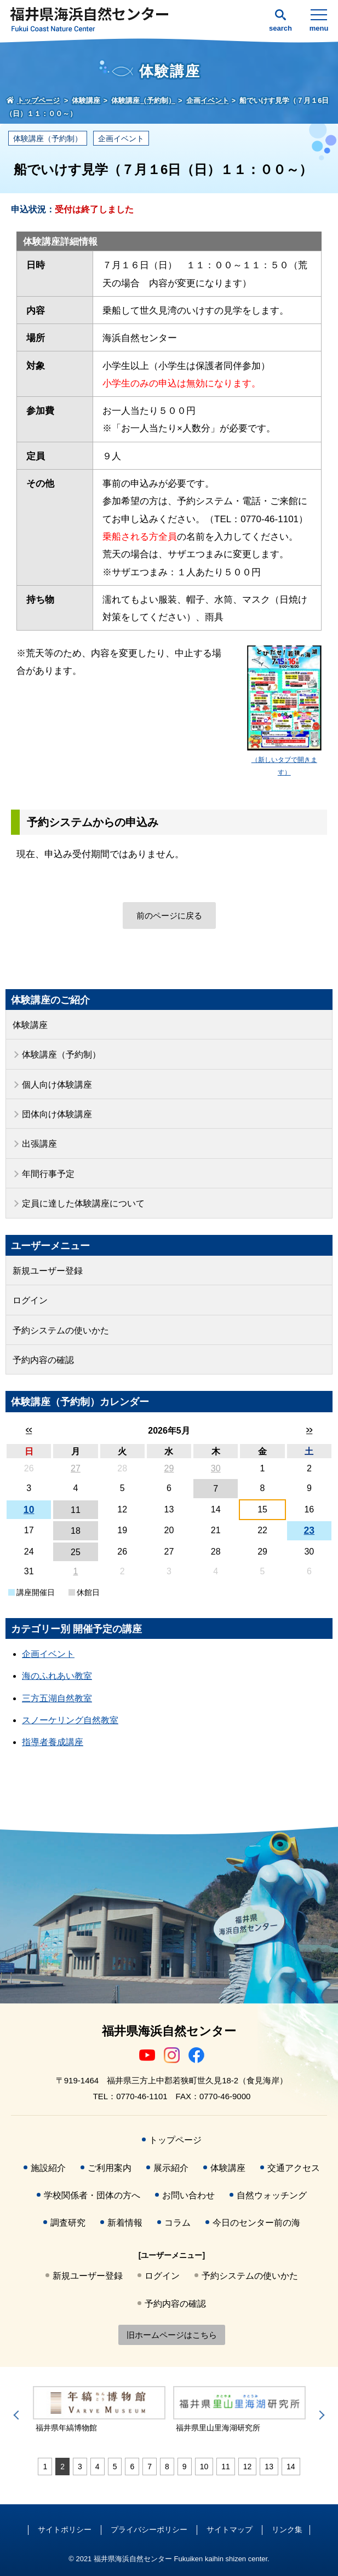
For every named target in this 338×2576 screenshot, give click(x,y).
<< (29, 1430)
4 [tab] (97, 2466)
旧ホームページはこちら (172, 2335)
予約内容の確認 (43, 1360)
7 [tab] (149, 2466)
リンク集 (287, 2529)
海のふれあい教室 (57, 1675)
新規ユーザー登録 (48, 1270)
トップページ (175, 2140)
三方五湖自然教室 (57, 1698)
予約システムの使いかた (61, 1330)
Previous (18, 2415)
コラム (177, 2222)
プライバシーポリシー (149, 2529)
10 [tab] (204, 2466)
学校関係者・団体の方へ (92, 2195)
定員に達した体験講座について (83, 1203)
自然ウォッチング (272, 2195)
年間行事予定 (48, 1174)
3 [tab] (80, 2466)
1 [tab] (45, 2466)
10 (29, 1509)
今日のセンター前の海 (256, 2222)
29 (169, 1468)
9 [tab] (184, 2466)
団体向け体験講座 (57, 1114)
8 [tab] (167, 2466)
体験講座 (30, 1025)
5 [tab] (115, 2466)
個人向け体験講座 (57, 1084)
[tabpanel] (99, 2410)
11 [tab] (225, 2466)
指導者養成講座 (52, 1742)
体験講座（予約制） (47, 138)
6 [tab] (132, 2466)
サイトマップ (230, 2529)
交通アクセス (293, 2168)
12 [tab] (247, 2466)
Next (319, 2415)
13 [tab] (269, 2466)
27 (76, 1468)
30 (216, 1468)
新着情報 (124, 2222)
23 (309, 1530)
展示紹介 (170, 2168)
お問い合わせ (188, 2195)
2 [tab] (62, 2466)
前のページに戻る (169, 915)
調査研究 (67, 2222)
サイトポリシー (64, 2529)
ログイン (30, 1300)
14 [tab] (291, 2466)
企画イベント (121, 138)
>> (309, 1430)
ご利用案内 (109, 2168)
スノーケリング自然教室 (70, 1720)
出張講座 (39, 1143)
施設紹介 (48, 2168)
